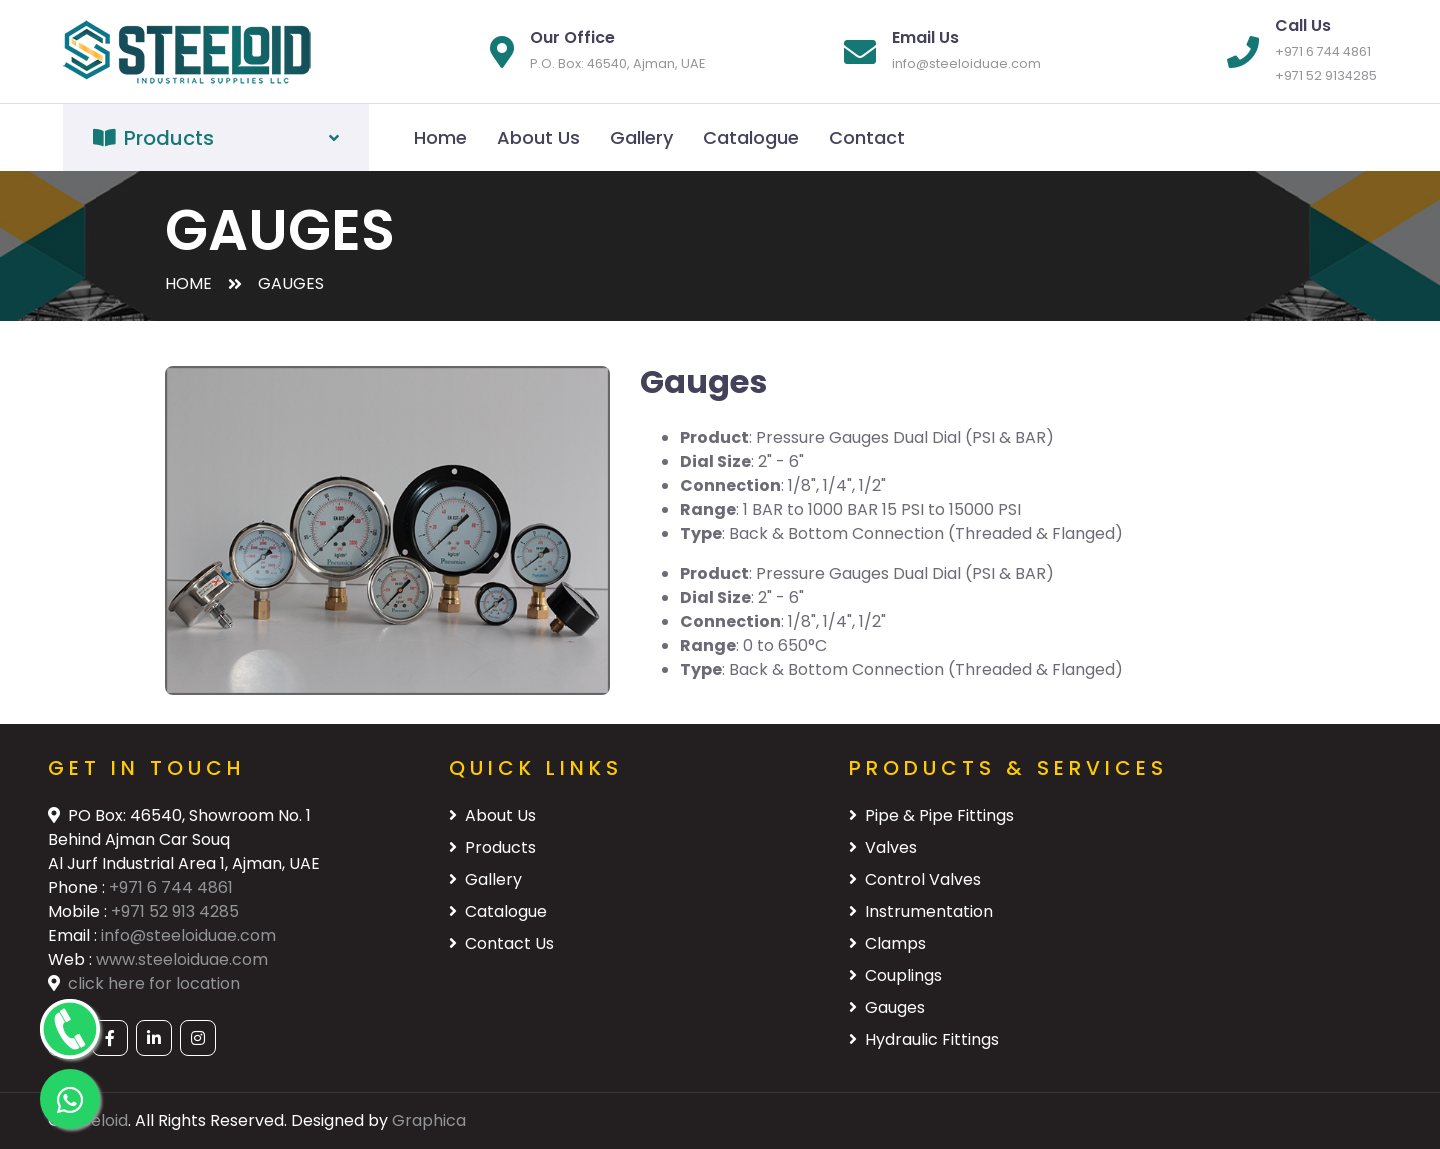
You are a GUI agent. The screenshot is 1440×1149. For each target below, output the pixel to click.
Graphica (429, 1120)
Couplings (895, 975)
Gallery (641, 137)
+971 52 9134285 (1326, 75)
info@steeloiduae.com (966, 63)
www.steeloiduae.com (182, 959)
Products (492, 847)
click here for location (154, 983)
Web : (72, 959)
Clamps (887, 943)
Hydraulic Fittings (924, 1039)
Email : (74, 935)
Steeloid (96, 1120)
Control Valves (915, 879)
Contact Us (501, 943)
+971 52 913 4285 (175, 911)
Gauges (887, 1007)
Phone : (78, 887)
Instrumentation (921, 911)
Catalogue (751, 137)
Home (440, 137)
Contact (867, 137)
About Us (538, 137)
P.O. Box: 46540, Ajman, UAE (617, 63)
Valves (883, 847)
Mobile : (79, 911)
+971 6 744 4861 (1323, 51)
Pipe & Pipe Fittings (931, 815)
